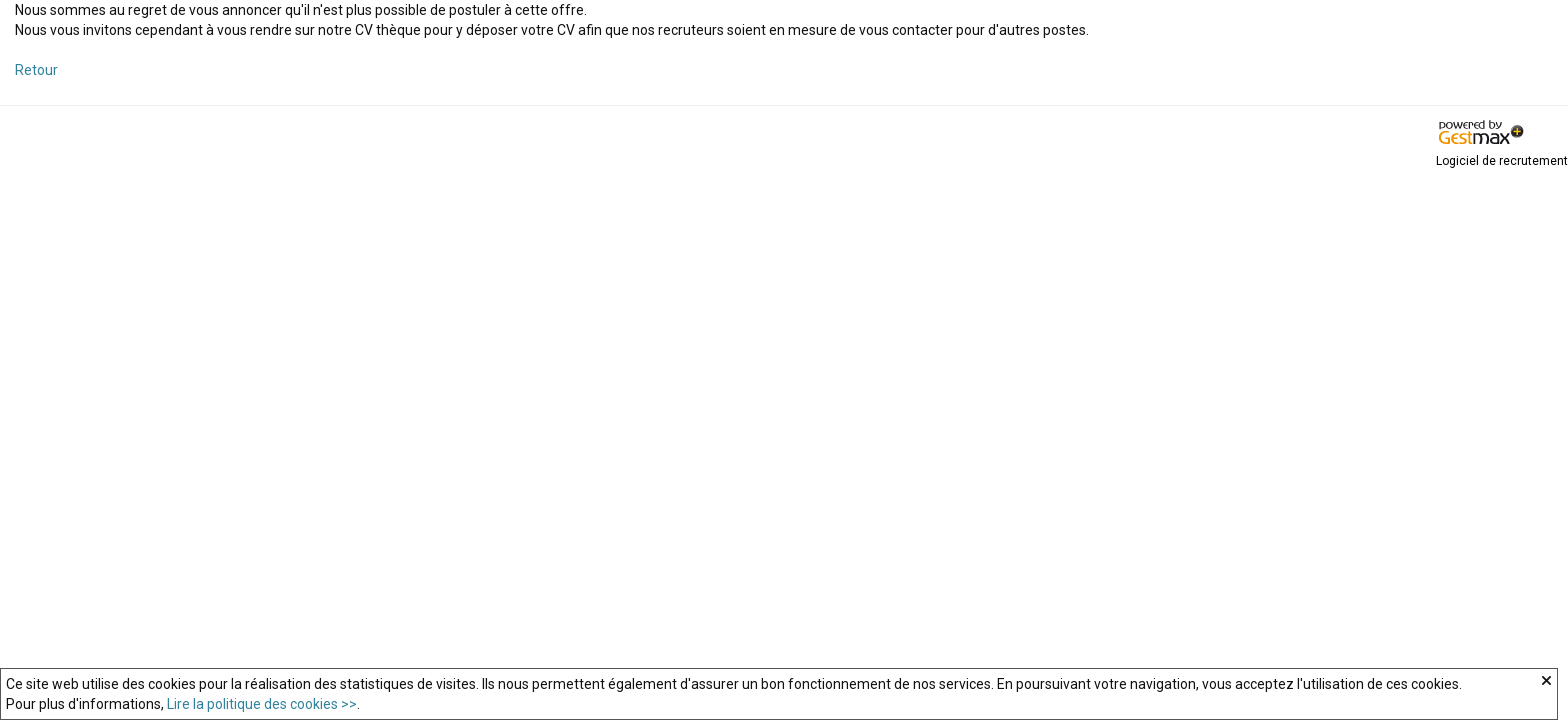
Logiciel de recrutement (1502, 161)
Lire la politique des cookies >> (262, 704)
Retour (36, 70)
